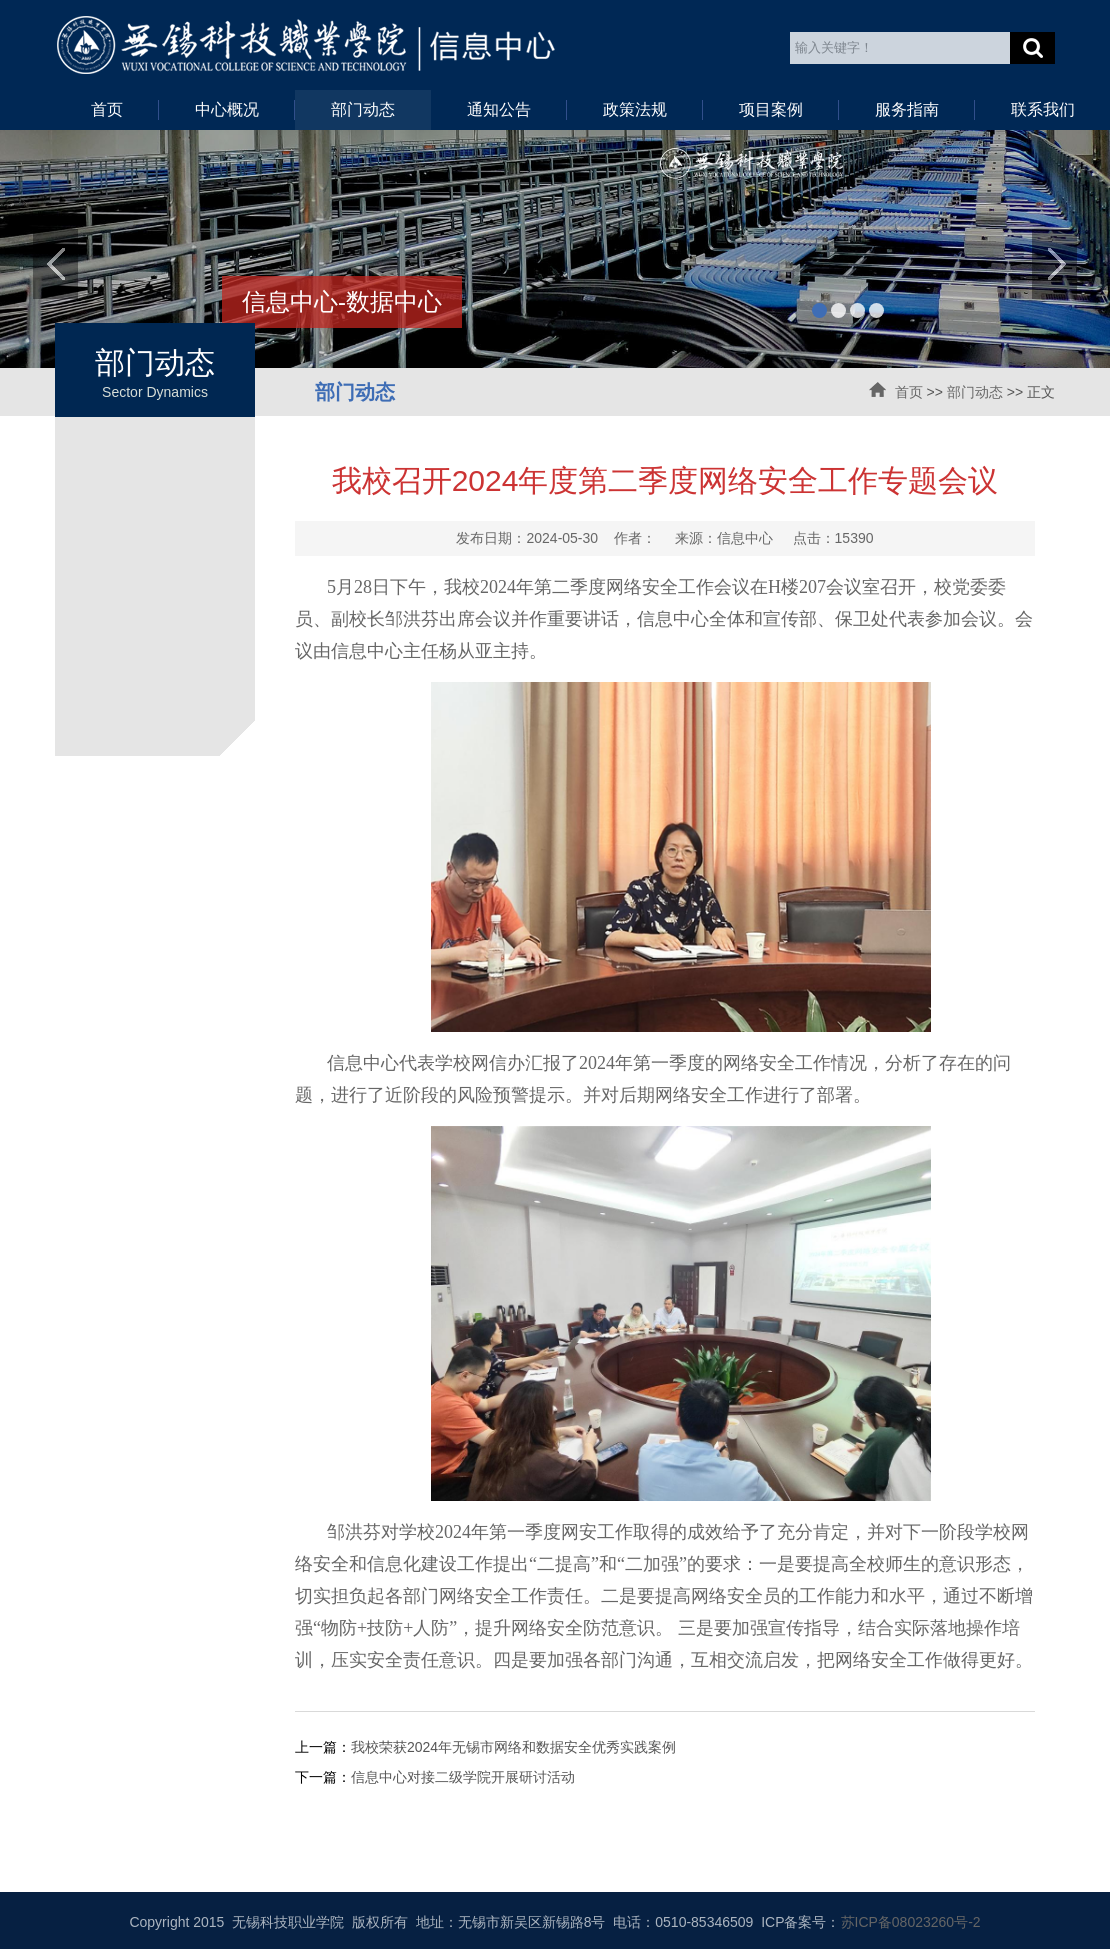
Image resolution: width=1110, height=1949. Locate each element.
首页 (107, 109)
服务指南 (907, 109)
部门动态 (363, 109)
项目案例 (771, 109)
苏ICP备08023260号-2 (911, 1922)
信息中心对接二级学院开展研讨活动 (463, 1777)
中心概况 (227, 109)
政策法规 (635, 109)
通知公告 (499, 109)
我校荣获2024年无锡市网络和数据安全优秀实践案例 (513, 1747)
